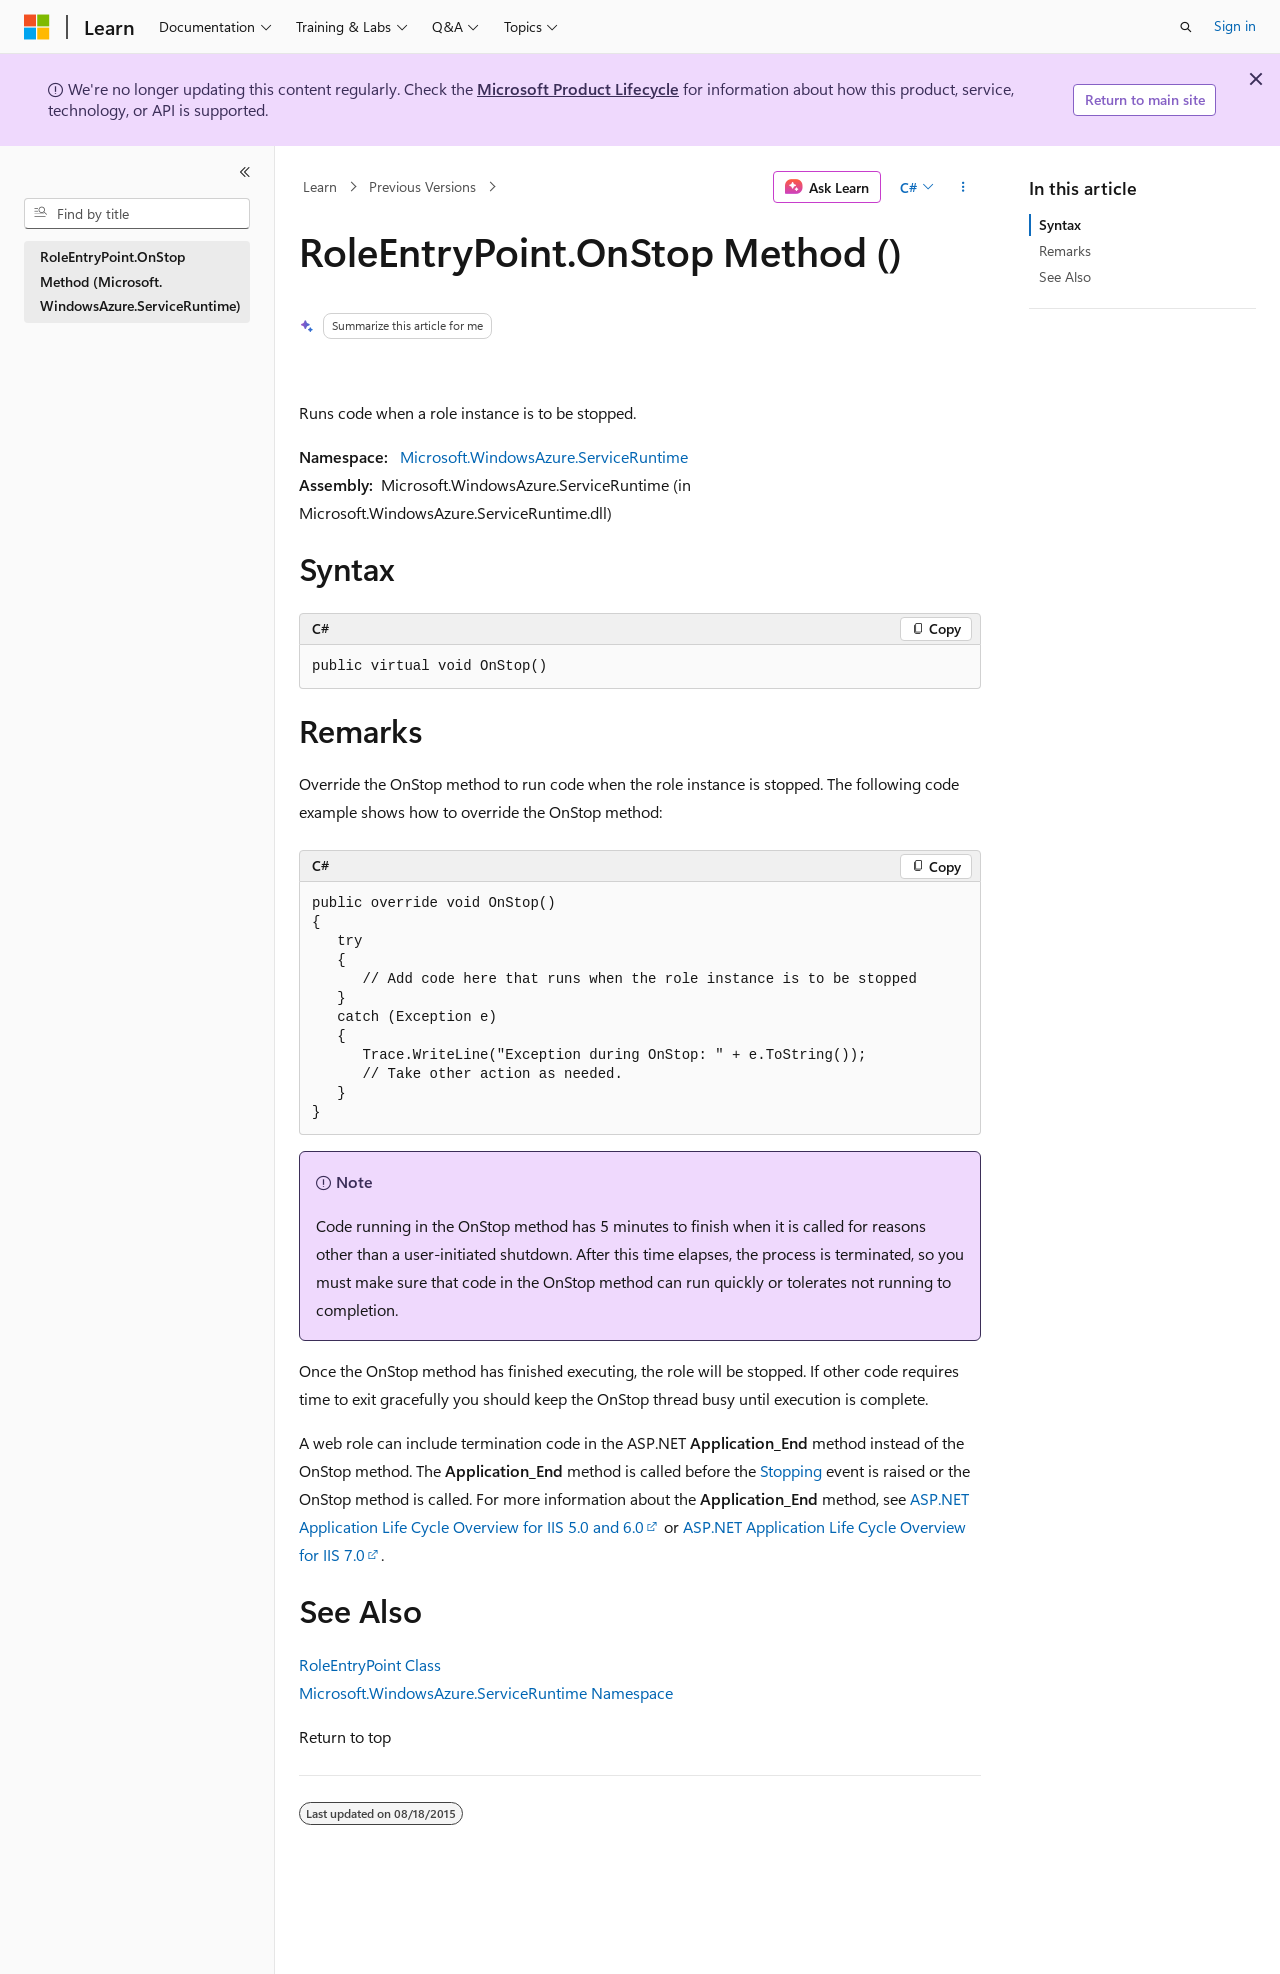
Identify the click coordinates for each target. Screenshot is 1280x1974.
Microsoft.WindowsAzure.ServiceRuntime (544, 456)
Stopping (791, 1470)
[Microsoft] (37, 27)
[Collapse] (245, 172)
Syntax (1060, 224)
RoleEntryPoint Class (370, 1664)
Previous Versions (422, 186)
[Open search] (1186, 27)
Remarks (1065, 250)
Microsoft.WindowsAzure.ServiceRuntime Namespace (486, 1692)
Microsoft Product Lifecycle (578, 88)
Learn (320, 186)
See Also (1065, 276)
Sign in (1235, 25)
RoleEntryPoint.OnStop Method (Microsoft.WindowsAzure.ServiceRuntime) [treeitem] (140, 281)
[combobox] (137, 214)
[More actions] (963, 187)
